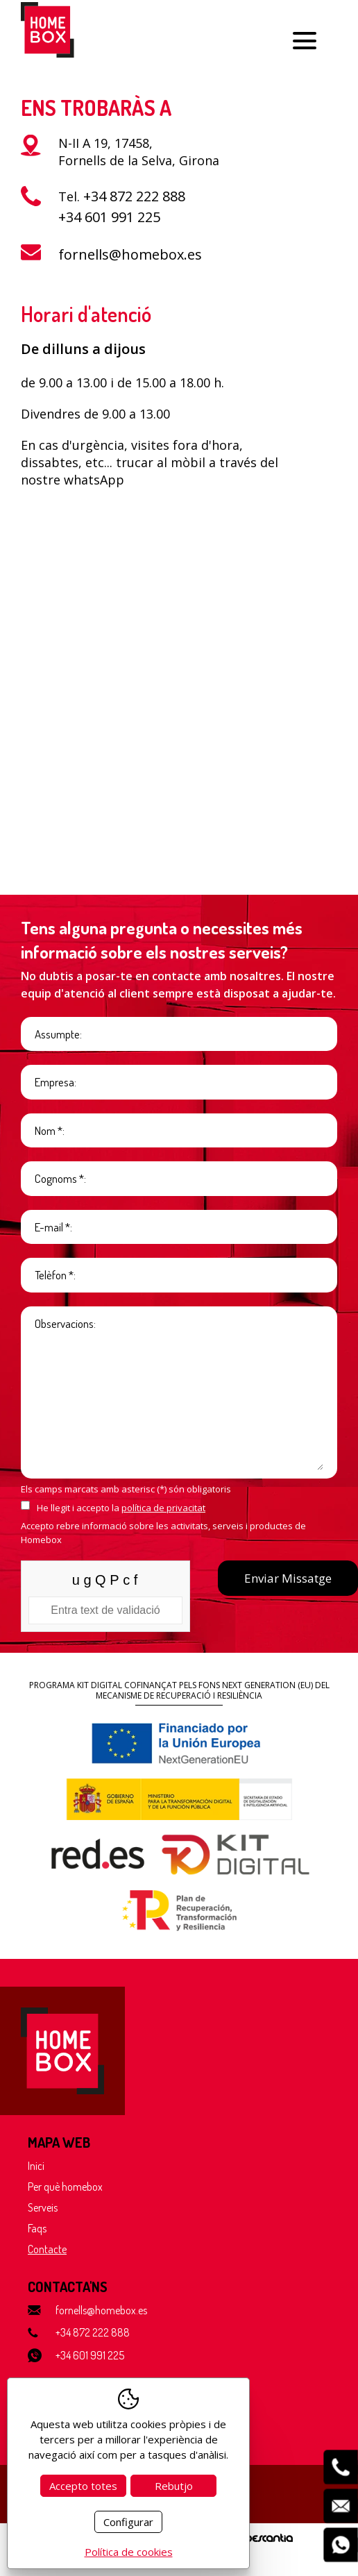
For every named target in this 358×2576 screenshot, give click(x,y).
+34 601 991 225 (109, 217)
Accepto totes (83, 2486)
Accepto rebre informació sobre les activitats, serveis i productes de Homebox (163, 1532)
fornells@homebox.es (130, 254)
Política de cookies (129, 2552)
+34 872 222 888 (134, 196)
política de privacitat (163, 1507)
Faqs (37, 2228)
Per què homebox (65, 2187)
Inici (36, 2166)
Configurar (128, 2522)
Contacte (47, 2249)
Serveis (43, 2207)
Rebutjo (174, 2486)
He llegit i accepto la (121, 1507)
